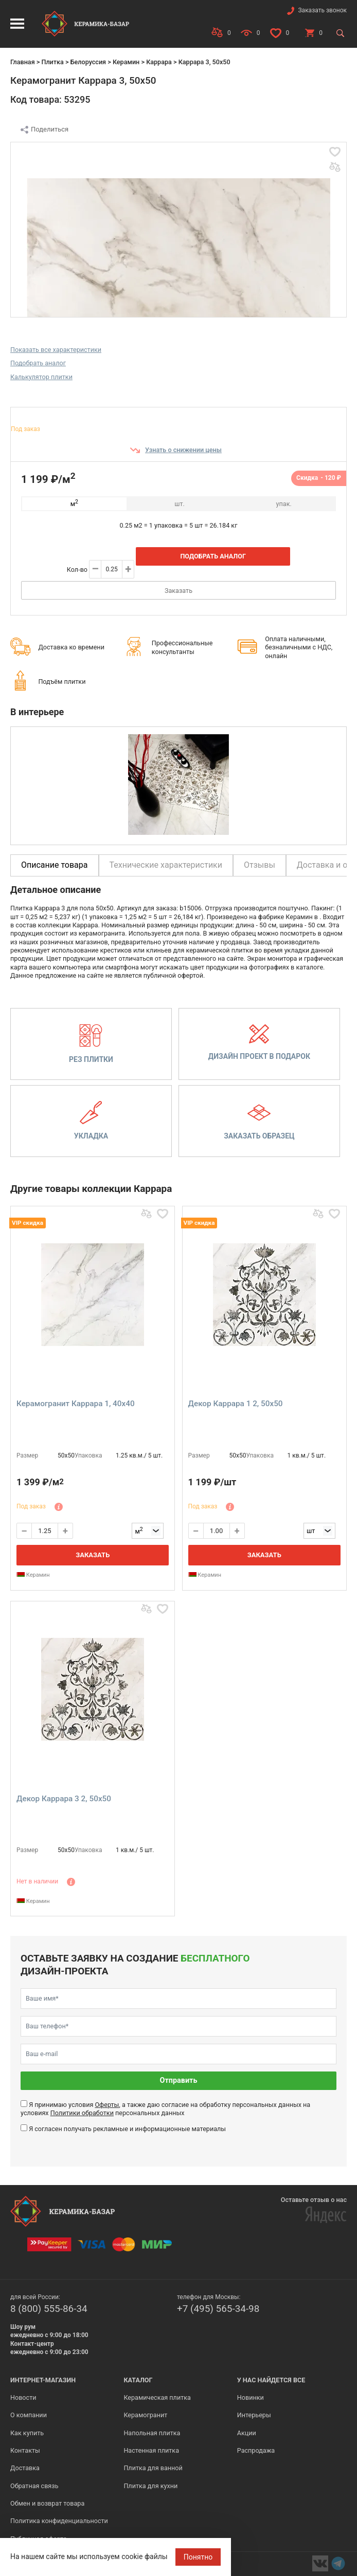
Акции (246, 2433)
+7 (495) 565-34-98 (218, 2308)
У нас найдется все (271, 2380)
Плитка (52, 62)
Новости (23, 2397)
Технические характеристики (166, 865)
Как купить (27, 2433)
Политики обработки (82, 2113)
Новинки (250, 2397)
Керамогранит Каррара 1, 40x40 (75, 1403)
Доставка (25, 2468)
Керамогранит (145, 2415)
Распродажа (256, 2450)
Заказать (178, 590)
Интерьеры (254, 2415)
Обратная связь (34, 2486)
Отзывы (259, 865)
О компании (28, 2415)
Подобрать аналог (38, 363)
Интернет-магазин (43, 2380)
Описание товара (54, 865)
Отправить (179, 2080)
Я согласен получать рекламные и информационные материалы (127, 2129)
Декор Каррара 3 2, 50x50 (63, 1798)
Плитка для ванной (152, 2468)
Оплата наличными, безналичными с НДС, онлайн (298, 647)
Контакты (25, 2450)
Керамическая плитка (157, 2397)
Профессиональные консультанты (182, 647)
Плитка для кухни (150, 2486)
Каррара (159, 62)
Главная (22, 62)
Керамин (126, 62)
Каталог (137, 2380)
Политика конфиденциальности (59, 2521)
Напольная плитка (151, 2433)
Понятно (198, 2557)
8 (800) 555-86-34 (48, 2308)
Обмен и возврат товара (47, 2503)
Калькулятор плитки (41, 377)
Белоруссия (88, 62)
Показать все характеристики (55, 349)
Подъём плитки (61, 681)
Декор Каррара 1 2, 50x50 (235, 1403)
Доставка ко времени (71, 647)
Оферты (107, 2104)
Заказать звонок (322, 10)
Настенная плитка (151, 2450)
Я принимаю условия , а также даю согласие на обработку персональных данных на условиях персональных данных (165, 2109)
